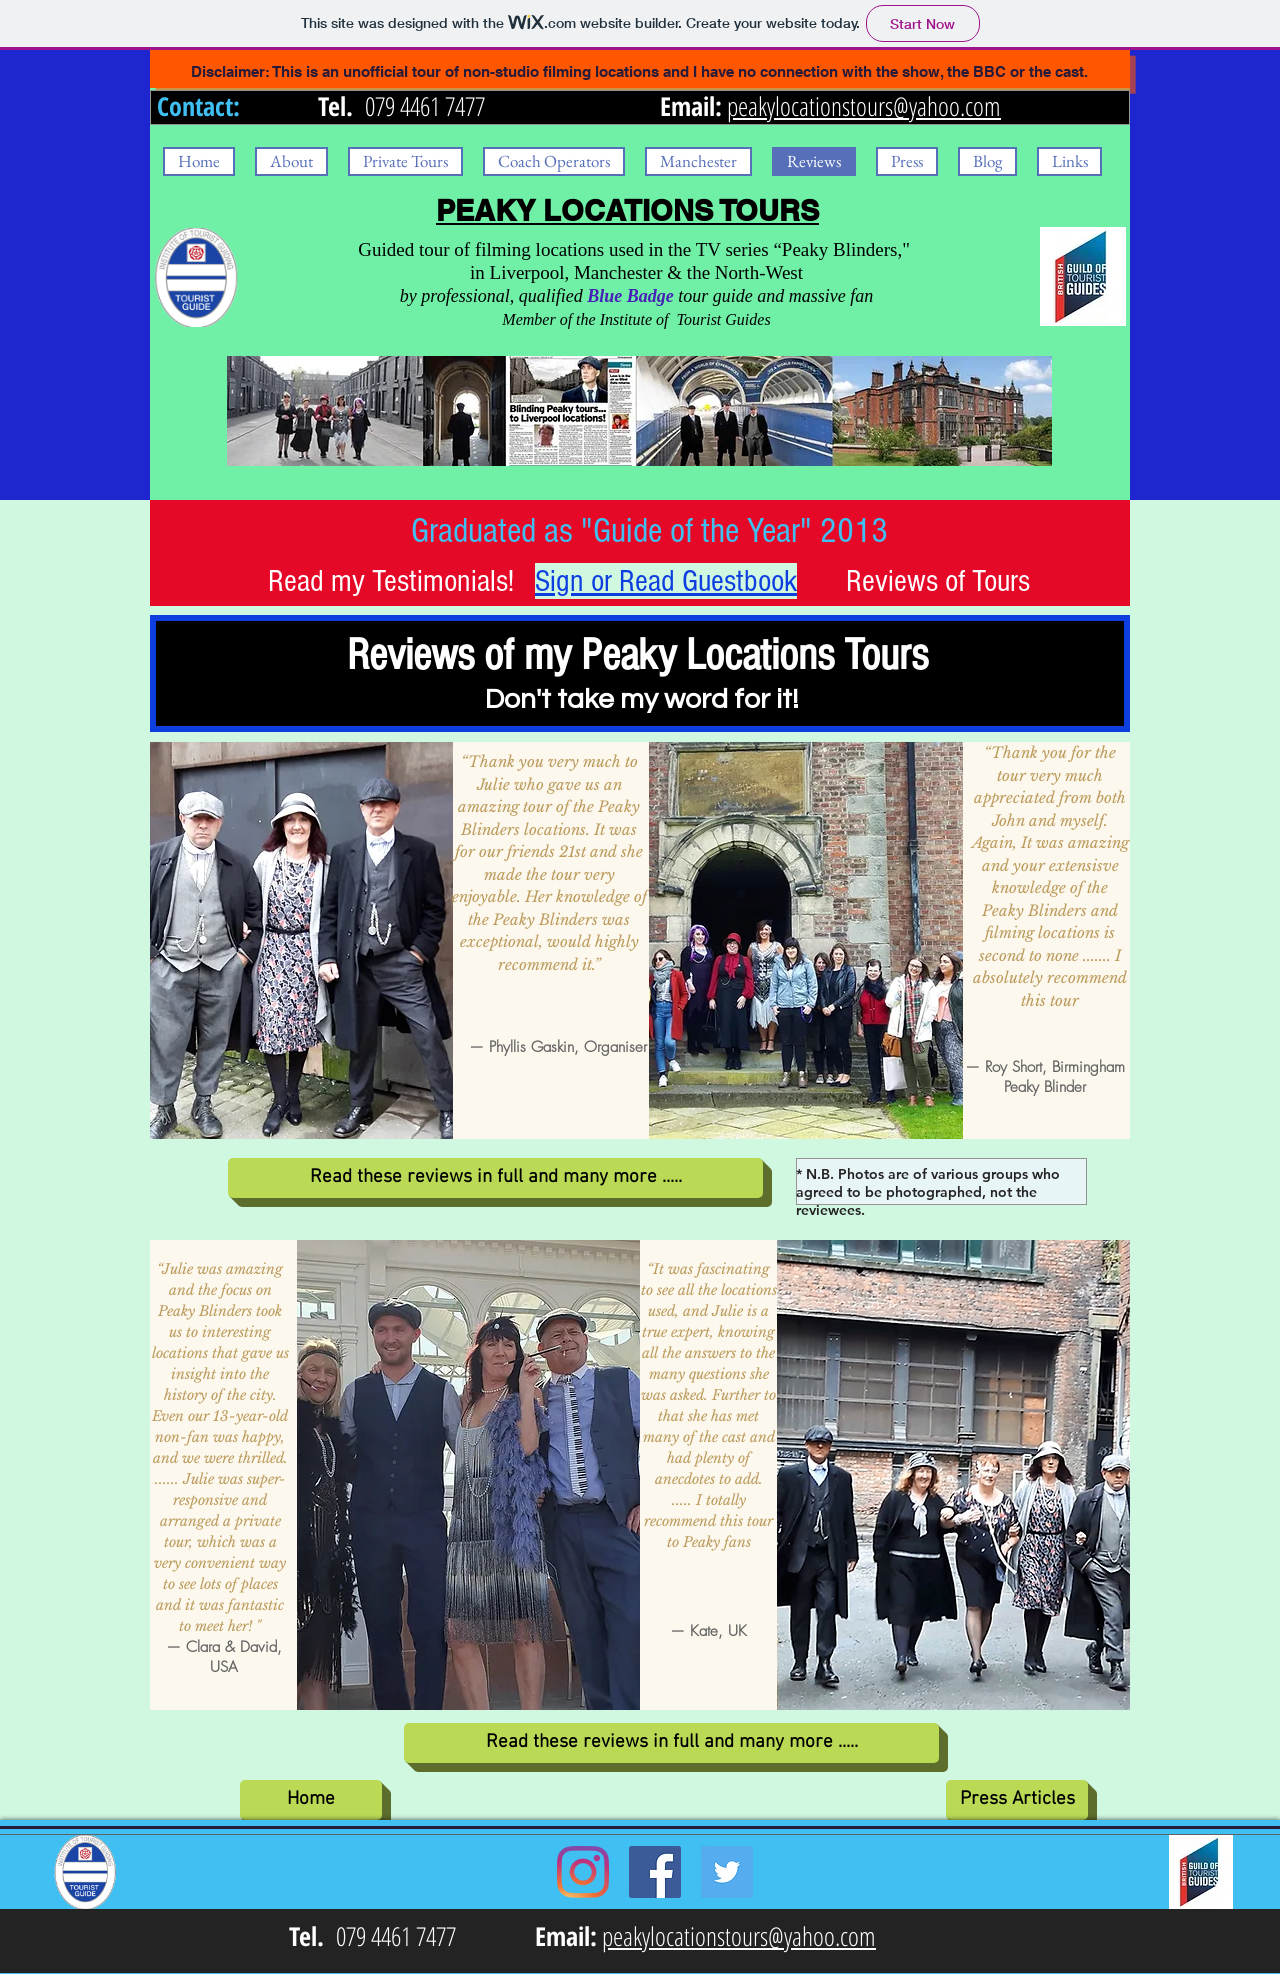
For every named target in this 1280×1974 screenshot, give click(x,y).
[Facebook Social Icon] (655, 1872)
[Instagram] (583, 1872)
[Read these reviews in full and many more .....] (495, 1178)
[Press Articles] (1017, 1800)
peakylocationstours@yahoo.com (864, 106)
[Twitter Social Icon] (727, 1872)
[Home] (311, 1800)
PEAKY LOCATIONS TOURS (627, 210)
